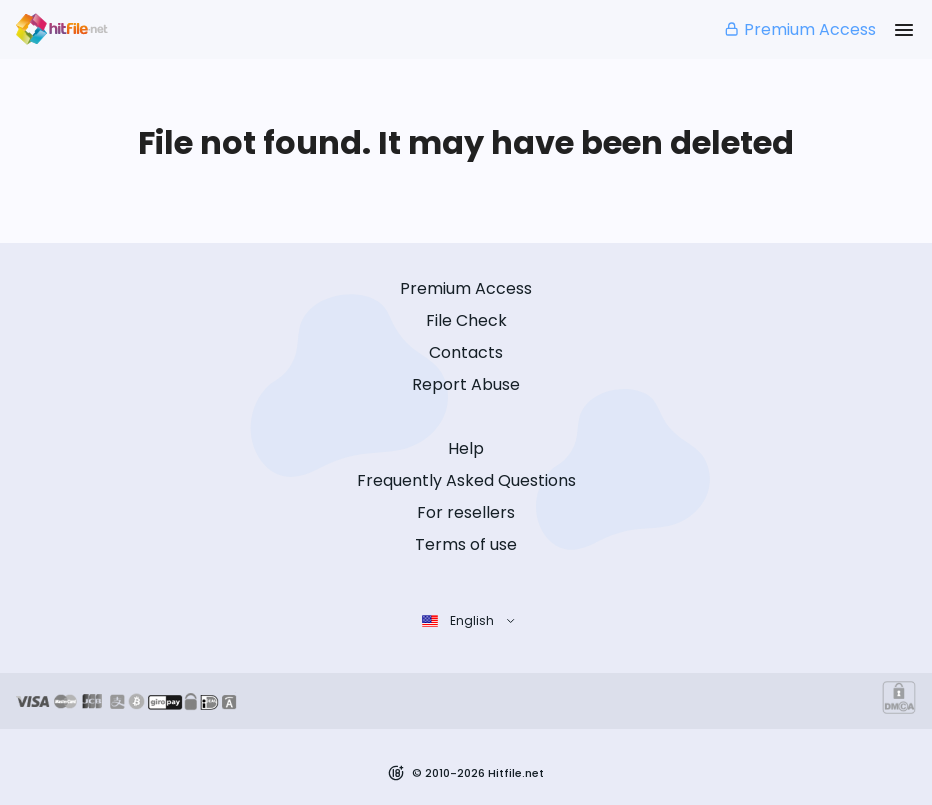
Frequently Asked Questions (466, 480)
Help (466, 448)
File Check (466, 320)
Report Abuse (466, 384)
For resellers (466, 512)
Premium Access (799, 29)
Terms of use (466, 544)
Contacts (466, 352)
